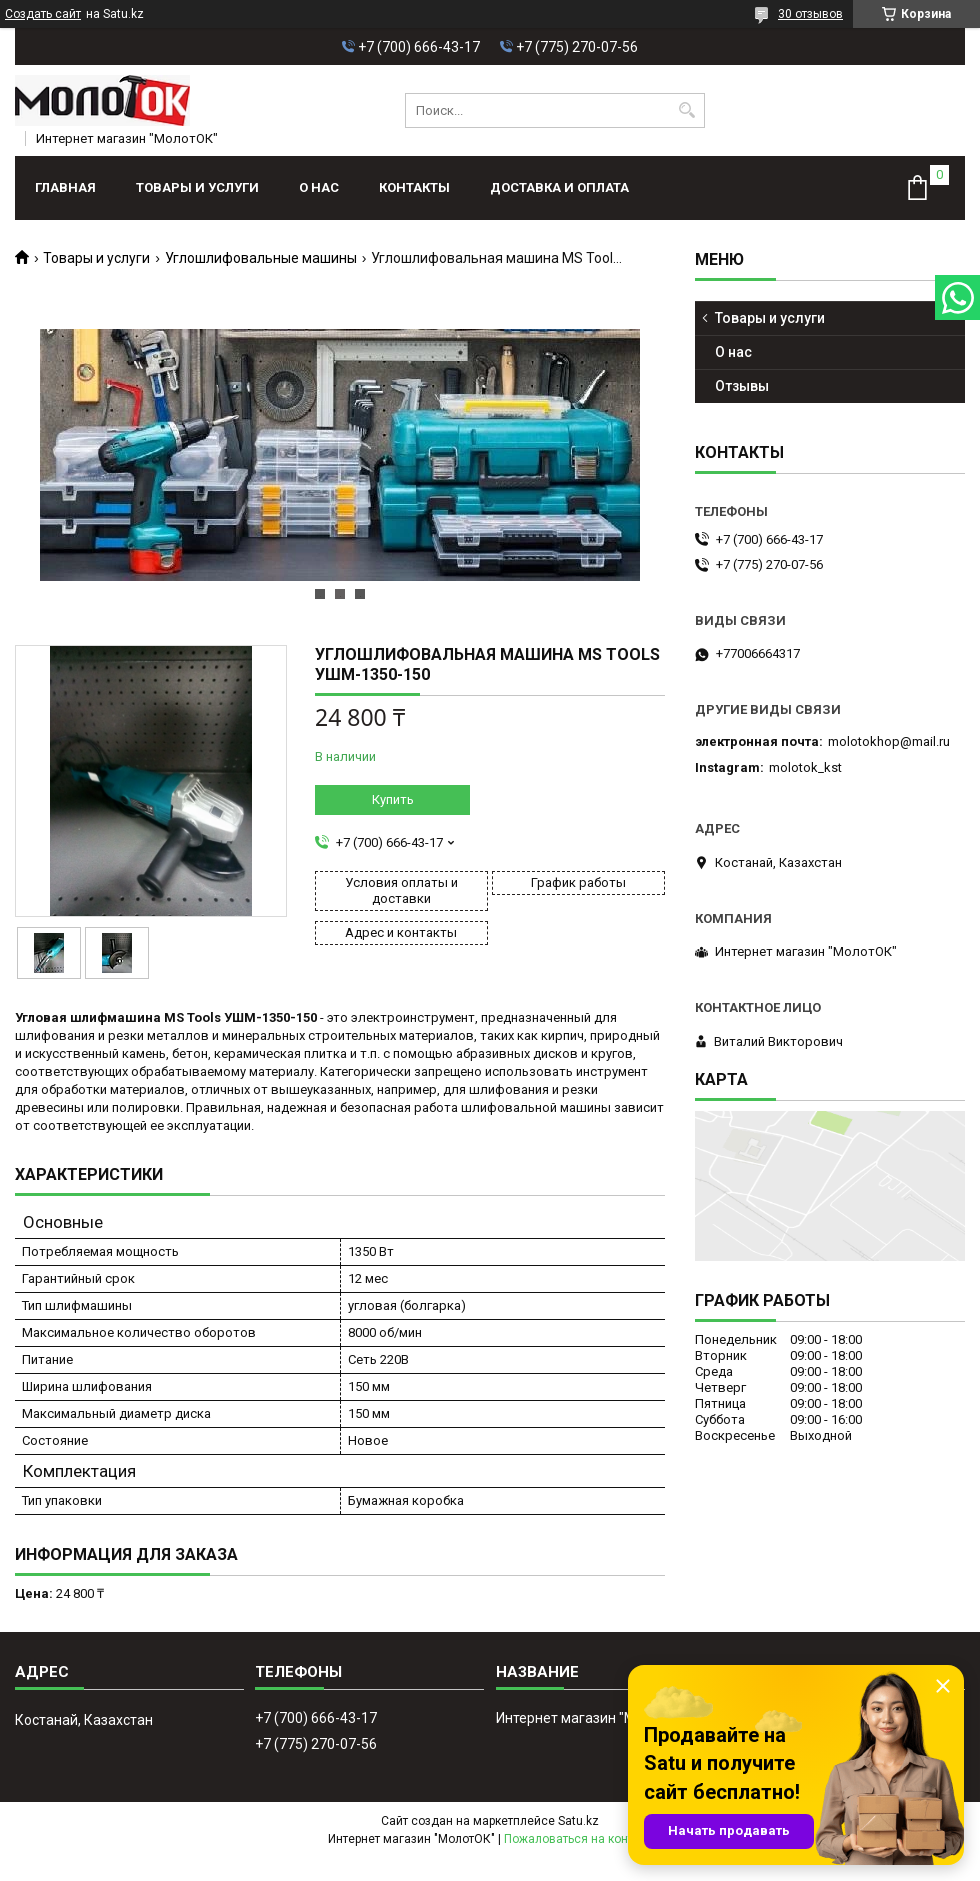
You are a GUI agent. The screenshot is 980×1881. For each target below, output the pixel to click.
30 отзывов (810, 14)
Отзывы (742, 386)
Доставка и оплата (559, 187)
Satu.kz (578, 1821)
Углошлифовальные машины (261, 258)
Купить (393, 799)
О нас (319, 187)
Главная (65, 187)
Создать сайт (43, 14)
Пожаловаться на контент (578, 1839)
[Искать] (687, 110)
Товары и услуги (197, 187)
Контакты (414, 187)
